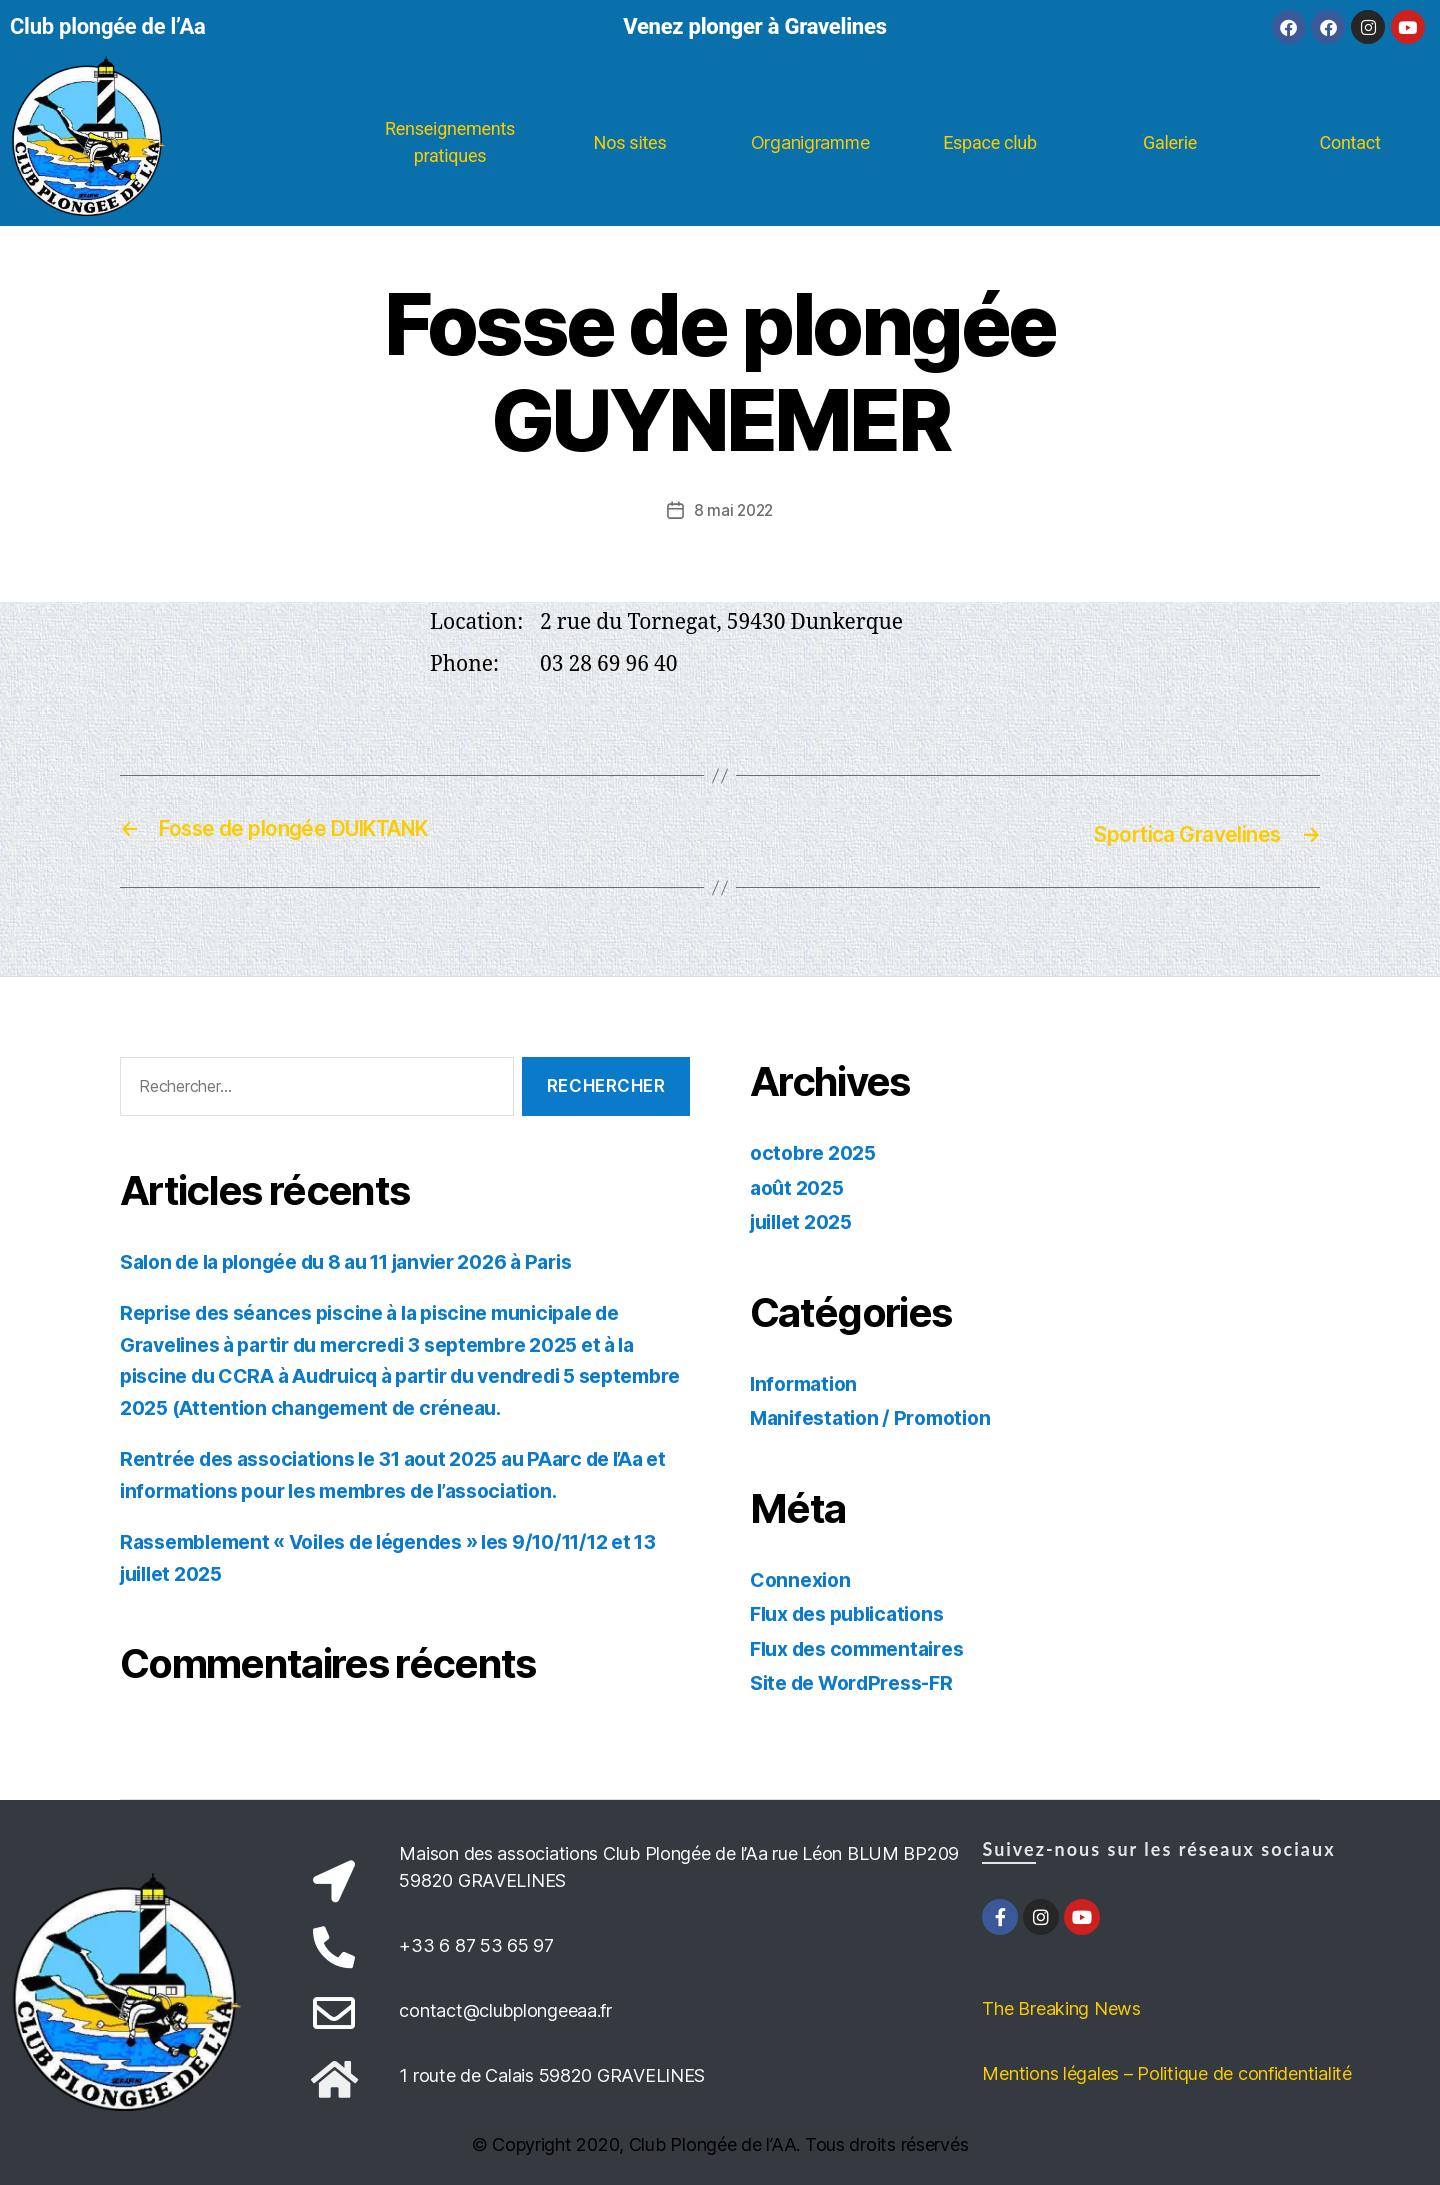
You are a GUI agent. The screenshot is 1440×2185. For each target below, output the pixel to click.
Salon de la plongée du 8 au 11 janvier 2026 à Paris (372, 1259)
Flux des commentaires (866, 1646)
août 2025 (801, 1185)
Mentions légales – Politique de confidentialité (1166, 2071)
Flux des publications (856, 1611)
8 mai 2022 (733, 510)
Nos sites (630, 142)
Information (807, 1381)
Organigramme (810, 142)
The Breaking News (1061, 2006)
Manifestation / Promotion (878, 1415)
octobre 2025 (817, 1150)
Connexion (803, 1577)
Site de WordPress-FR (860, 1680)
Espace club (990, 142)
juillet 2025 (807, 1219)
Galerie (1170, 142)
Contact (1349, 142)
